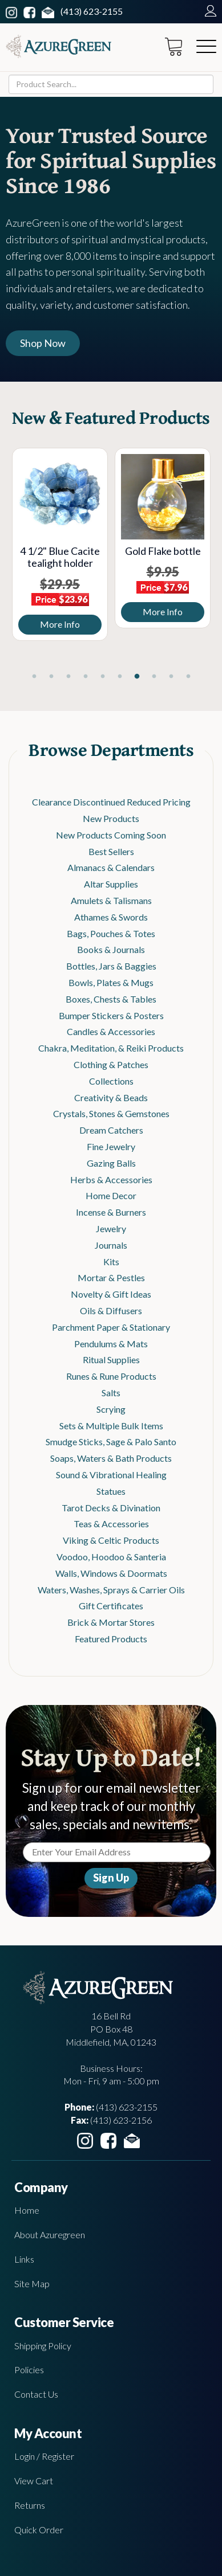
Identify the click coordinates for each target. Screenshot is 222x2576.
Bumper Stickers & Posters (111, 1015)
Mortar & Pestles (111, 1277)
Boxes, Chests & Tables (111, 998)
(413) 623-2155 (91, 11)
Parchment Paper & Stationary (111, 1327)
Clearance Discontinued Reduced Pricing (111, 801)
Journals (111, 1245)
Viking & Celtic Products (111, 1540)
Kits (111, 1261)
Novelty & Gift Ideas (111, 1294)
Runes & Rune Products (111, 1376)
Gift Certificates (111, 1605)
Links (24, 2259)
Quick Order (38, 2529)
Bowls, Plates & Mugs (111, 982)
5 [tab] (102, 676)
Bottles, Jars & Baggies (111, 965)
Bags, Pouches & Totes (111, 933)
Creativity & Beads (111, 1097)
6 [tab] (120, 676)
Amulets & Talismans (111, 900)
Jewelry (111, 1228)
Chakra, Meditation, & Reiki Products (111, 1047)
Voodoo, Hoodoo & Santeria (111, 1556)
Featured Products (111, 1638)
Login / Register (44, 2456)
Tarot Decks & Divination (111, 1507)
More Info (61, 624)
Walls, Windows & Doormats (111, 1573)
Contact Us (36, 2394)
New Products (111, 818)
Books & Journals (111, 949)
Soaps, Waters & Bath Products (111, 1458)
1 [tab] (34, 676)
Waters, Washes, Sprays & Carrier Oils (111, 1589)
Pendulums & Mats (111, 1343)
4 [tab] (85, 676)
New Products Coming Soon (111, 834)
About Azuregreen (49, 2234)
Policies (29, 2369)
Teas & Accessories (111, 1523)
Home (26, 2210)
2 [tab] (51, 676)
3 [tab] (68, 676)
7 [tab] (137, 676)
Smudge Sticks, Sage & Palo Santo (111, 1441)
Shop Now (43, 343)
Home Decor (111, 1195)
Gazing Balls (111, 1163)
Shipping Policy (42, 2345)
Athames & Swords (111, 916)
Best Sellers (111, 851)
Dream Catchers (111, 1130)
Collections (111, 1081)
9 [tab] (171, 676)
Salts (111, 1392)
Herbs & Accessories (111, 1179)
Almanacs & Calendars (111, 867)
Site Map (32, 2283)
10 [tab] (188, 676)
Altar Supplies (111, 883)
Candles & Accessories (111, 1031)
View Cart (33, 2480)
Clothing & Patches (111, 1064)
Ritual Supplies (111, 1359)
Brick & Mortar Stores (111, 1622)
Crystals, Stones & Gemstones (111, 1113)
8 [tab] (154, 676)
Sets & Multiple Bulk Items (111, 1425)
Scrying (111, 1409)
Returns (29, 2505)
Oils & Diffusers (111, 1310)
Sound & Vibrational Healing (111, 1474)
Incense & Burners (111, 1212)
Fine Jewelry (111, 1146)
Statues (111, 1491)
